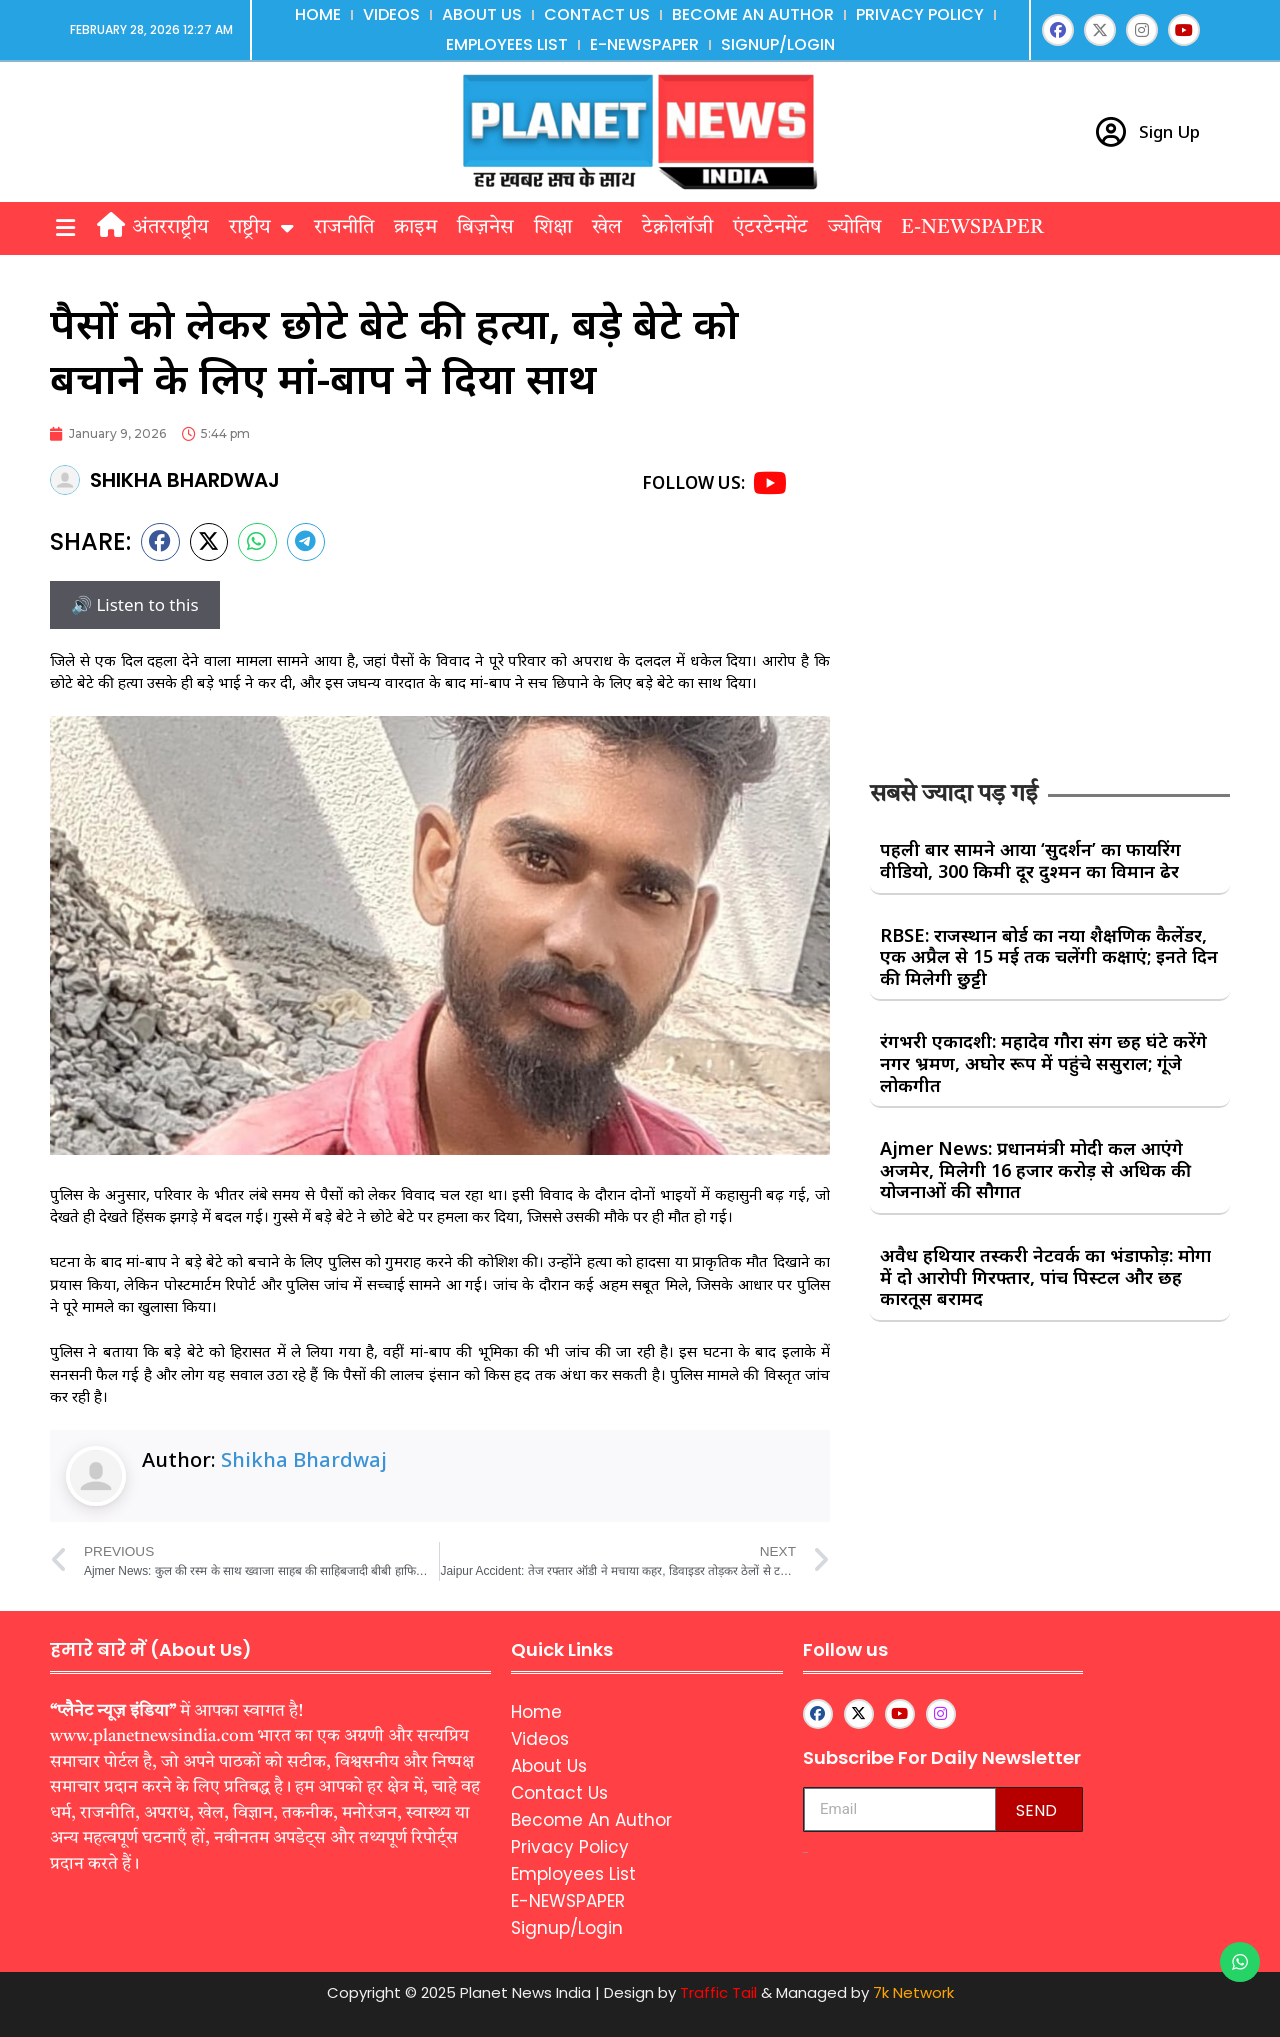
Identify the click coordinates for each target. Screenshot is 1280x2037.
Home (318, 14)
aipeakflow (805, 1852)
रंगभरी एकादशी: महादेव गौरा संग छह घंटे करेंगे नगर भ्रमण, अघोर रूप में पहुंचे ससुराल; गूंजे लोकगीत (1043, 1062)
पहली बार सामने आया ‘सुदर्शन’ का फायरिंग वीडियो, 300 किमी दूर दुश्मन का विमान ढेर (1030, 860)
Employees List (507, 44)
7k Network (913, 1992)
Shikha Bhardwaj (304, 1459)
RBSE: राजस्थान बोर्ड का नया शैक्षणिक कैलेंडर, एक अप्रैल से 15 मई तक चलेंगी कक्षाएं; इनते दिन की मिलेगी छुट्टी (1049, 956)
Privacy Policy (920, 14)
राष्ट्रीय (261, 228)
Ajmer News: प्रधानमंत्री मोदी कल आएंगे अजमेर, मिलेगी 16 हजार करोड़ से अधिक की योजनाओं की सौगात (1035, 1169)
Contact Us (597, 14)
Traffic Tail (718, 1992)
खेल (607, 228)
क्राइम (415, 228)
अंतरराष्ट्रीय (170, 228)
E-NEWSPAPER (644, 44)
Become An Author (753, 14)
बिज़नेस (485, 228)
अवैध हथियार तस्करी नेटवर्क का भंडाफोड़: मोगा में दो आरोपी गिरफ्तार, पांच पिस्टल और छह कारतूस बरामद (1045, 1276)
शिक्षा (553, 228)
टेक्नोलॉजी (677, 228)
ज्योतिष (854, 228)
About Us (482, 14)
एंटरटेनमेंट (770, 228)
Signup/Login (778, 44)
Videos (391, 14)
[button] (65, 228)
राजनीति (344, 228)
